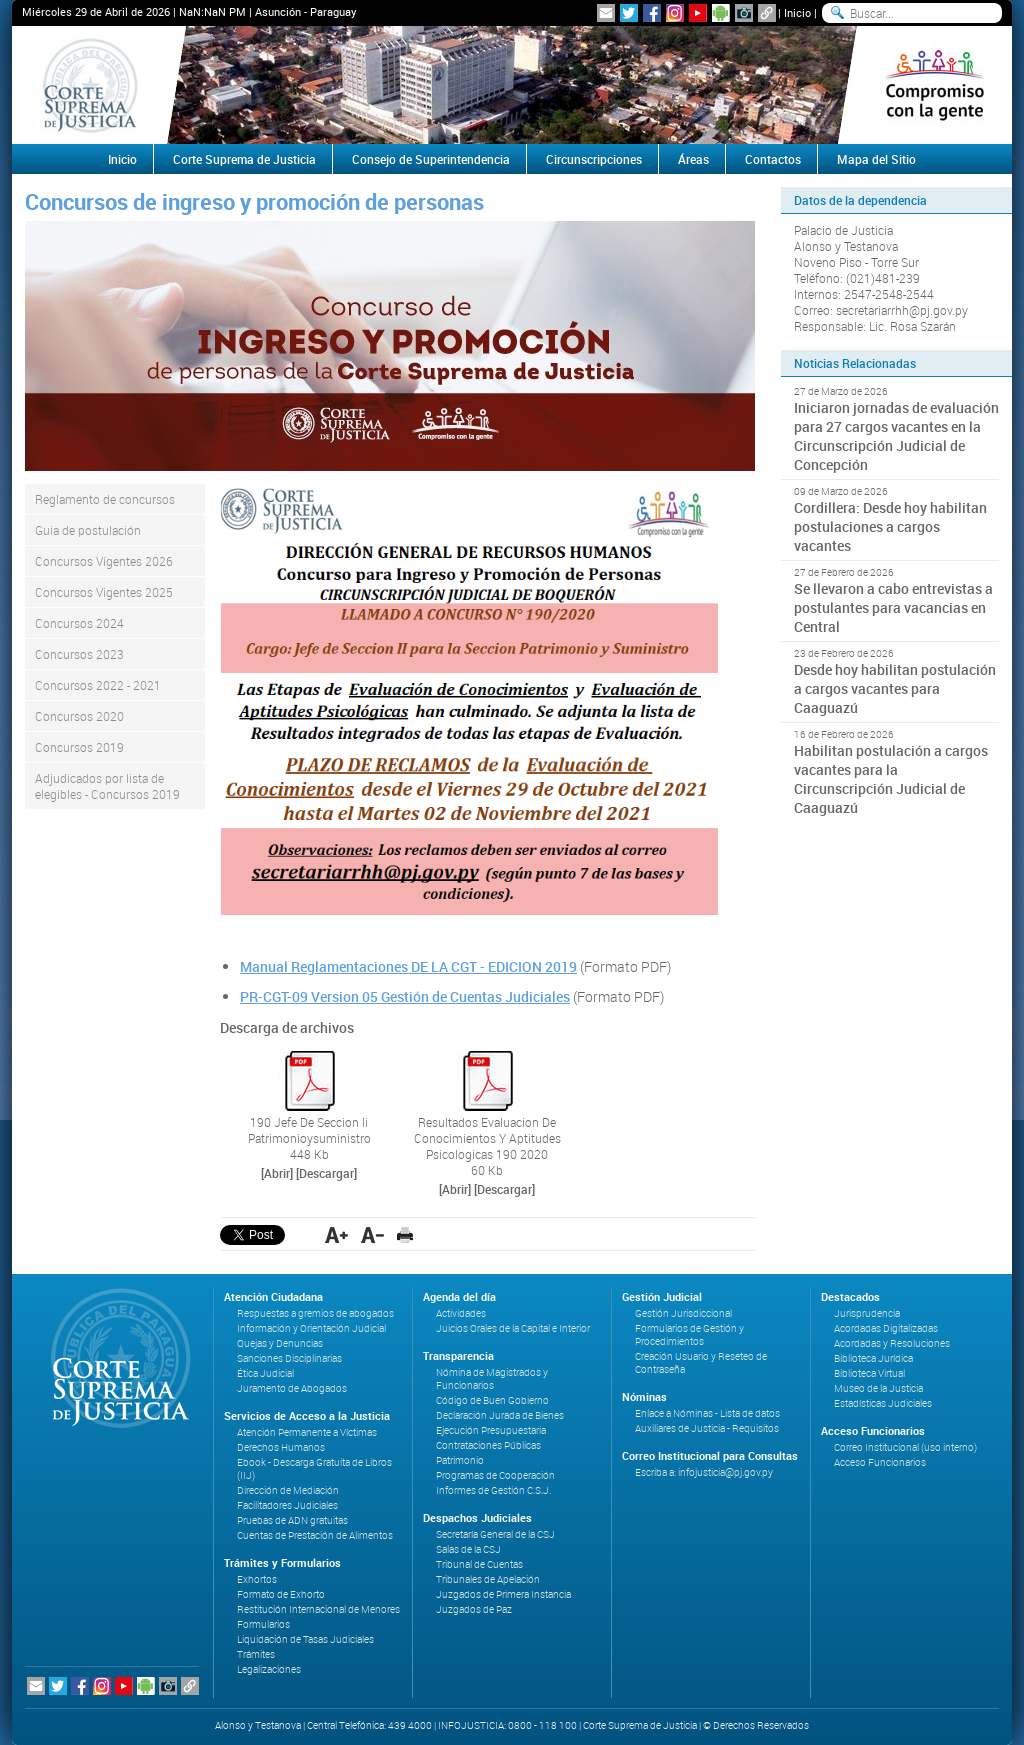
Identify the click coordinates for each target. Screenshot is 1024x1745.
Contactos (773, 159)
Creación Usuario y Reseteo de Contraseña (701, 1363)
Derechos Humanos (281, 1447)
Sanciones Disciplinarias (289, 1358)
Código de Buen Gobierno (492, 1400)
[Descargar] (326, 1173)
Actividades (461, 1313)
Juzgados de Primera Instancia (503, 1594)
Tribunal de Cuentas (479, 1564)
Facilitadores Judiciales (287, 1505)
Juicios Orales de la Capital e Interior (513, 1328)
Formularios (263, 1624)
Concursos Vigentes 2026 (104, 561)
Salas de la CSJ (468, 1549)
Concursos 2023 (79, 654)
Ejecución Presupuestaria (491, 1430)
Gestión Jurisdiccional (683, 1313)
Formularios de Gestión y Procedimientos (689, 1335)
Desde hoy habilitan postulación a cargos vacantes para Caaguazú (895, 688)
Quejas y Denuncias (280, 1343)
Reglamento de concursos (105, 499)
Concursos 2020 (79, 716)
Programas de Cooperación (495, 1475)
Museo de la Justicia (878, 1388)
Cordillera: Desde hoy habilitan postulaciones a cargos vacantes (890, 526)
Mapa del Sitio (876, 159)
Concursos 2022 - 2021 (98, 685)
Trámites (256, 1654)
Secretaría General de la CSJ (495, 1534)
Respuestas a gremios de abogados (315, 1313)
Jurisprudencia (867, 1313)
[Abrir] (277, 1173)
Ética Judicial (265, 1373)
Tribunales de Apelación (488, 1579)
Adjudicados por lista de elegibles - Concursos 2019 (107, 786)
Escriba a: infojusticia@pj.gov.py (704, 1472)
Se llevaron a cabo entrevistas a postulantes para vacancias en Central (893, 607)
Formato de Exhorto (281, 1594)
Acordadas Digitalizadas (886, 1328)
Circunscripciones (594, 159)
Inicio (797, 12)
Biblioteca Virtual (869, 1373)
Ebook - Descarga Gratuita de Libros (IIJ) (314, 1469)
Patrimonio (460, 1460)
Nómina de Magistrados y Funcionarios (492, 1379)
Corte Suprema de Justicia (244, 159)
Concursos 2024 (79, 623)
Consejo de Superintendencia (431, 159)
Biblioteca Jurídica (873, 1358)
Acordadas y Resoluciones (892, 1343)
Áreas (693, 159)
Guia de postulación (88, 530)
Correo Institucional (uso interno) (905, 1447)
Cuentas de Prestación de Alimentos (315, 1535)
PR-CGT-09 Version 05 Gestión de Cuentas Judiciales (405, 996)
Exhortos (257, 1579)
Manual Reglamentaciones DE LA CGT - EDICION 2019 (408, 966)
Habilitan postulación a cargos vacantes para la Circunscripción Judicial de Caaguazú (891, 779)
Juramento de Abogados (292, 1388)
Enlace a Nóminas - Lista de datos (707, 1413)
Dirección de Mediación (288, 1490)
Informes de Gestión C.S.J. (493, 1490)
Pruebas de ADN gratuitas (292, 1520)
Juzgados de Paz (474, 1609)
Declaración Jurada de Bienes (500, 1415)
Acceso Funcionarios (880, 1462)
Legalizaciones (269, 1669)
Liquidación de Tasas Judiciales (305, 1639)
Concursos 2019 (79, 747)
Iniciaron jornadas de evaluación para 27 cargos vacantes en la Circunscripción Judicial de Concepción (896, 436)
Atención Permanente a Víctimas (307, 1432)
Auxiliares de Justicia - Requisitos (707, 1428)
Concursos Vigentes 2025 (104, 592)
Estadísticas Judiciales (883, 1403)
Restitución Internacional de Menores (318, 1609)
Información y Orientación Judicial (311, 1328)
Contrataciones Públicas (488, 1445)
